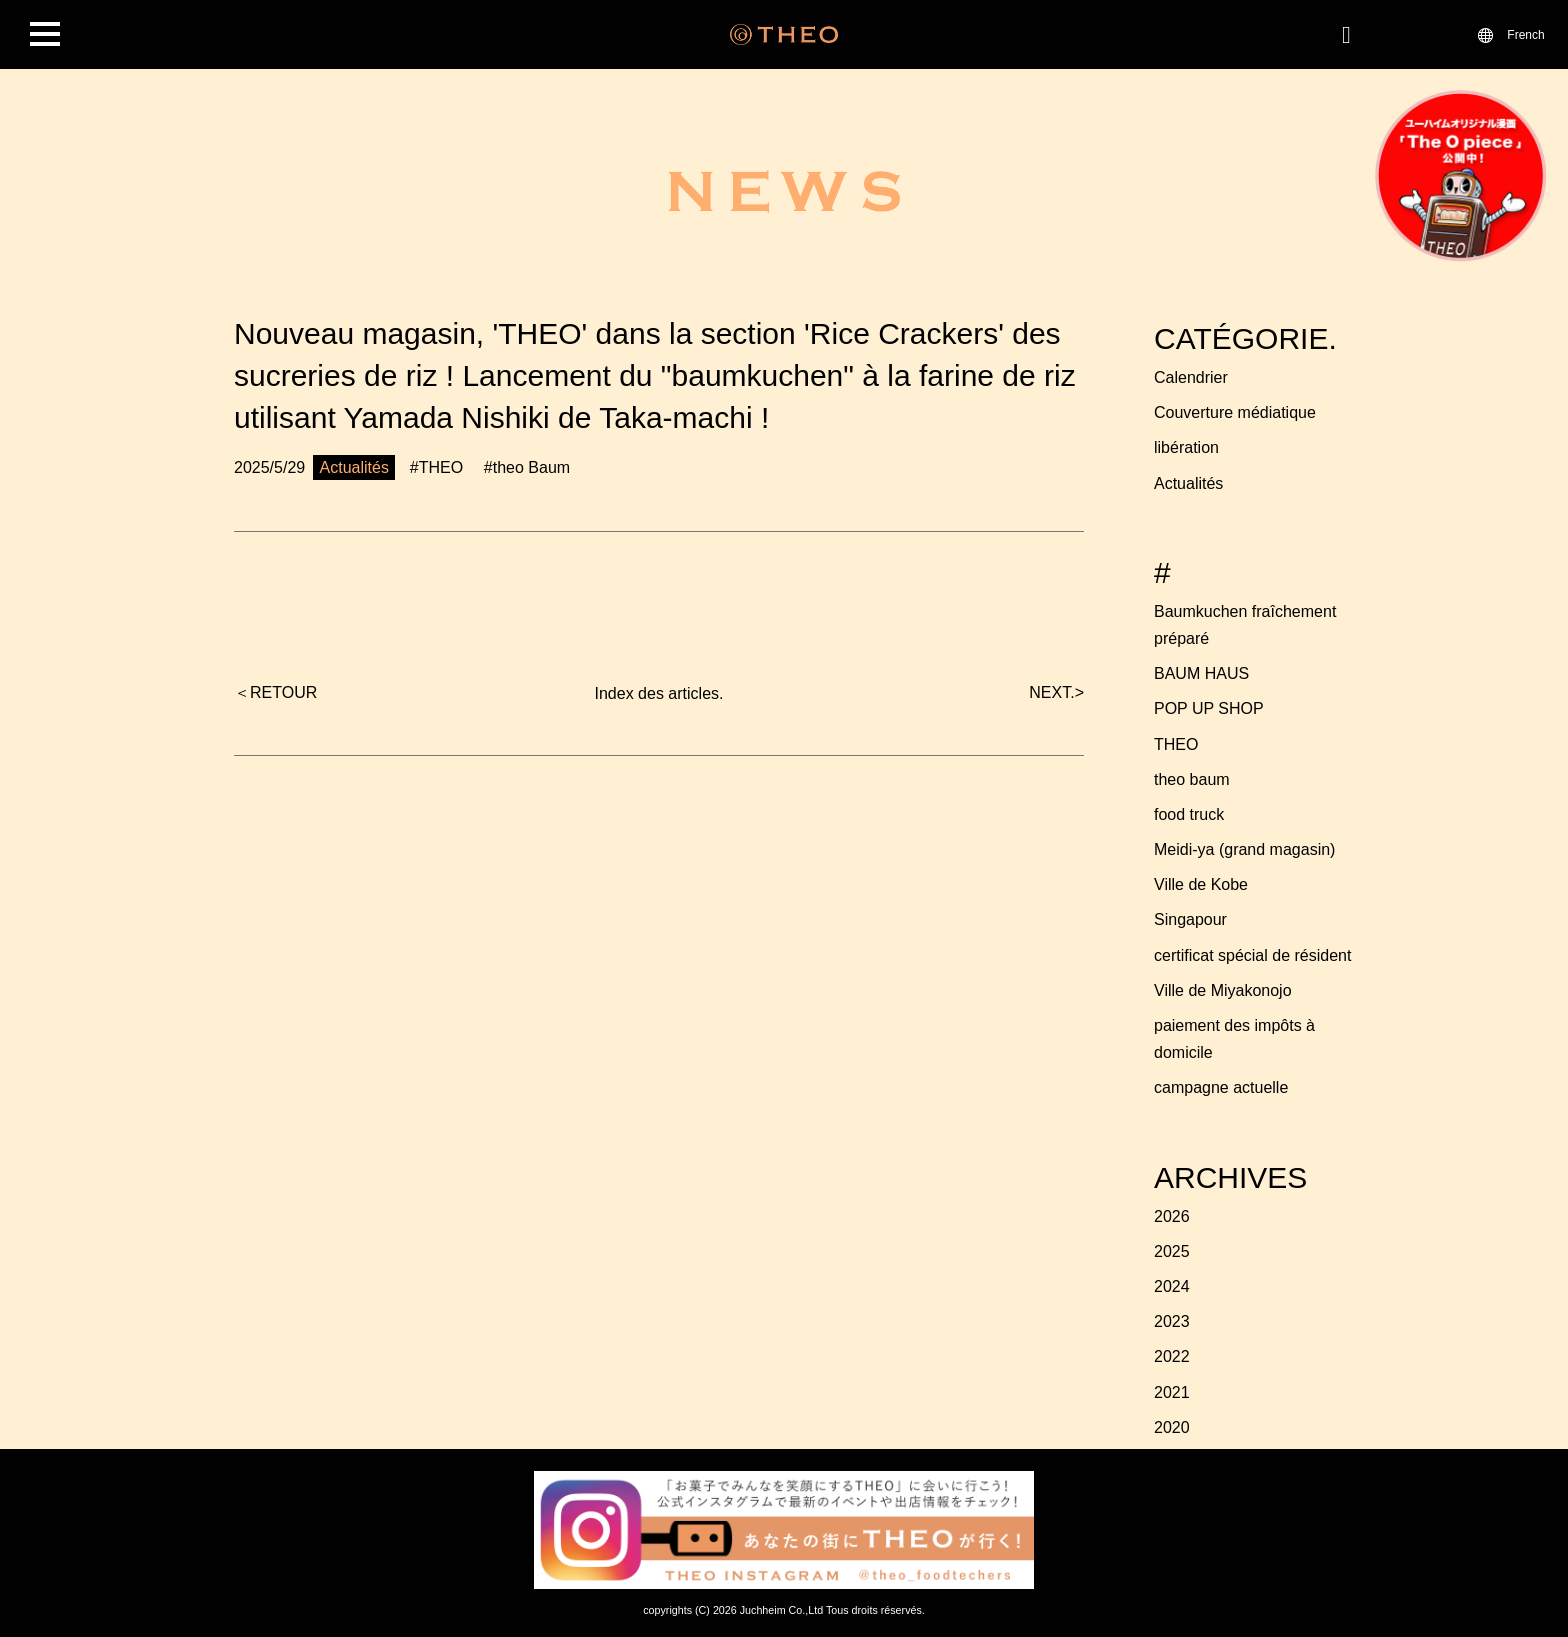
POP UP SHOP (1209, 708)
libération (1186, 447)
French (1525, 34)
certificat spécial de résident (1252, 955)
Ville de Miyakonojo (1223, 990)
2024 (1172, 1286)
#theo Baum (527, 467)
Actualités (1188, 483)
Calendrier (1191, 377)
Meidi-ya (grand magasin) (1244, 849)
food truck (1189, 814)
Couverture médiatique (1235, 412)
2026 (1172, 1216)
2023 (1172, 1321)
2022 (1172, 1356)
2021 (1172, 1392)
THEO (1176, 744)
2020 (1172, 1427)
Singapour (1190, 919)
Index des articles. (659, 693)
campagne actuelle (1221, 1087)
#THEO (436, 467)
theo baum (1192, 779)
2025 (1172, 1251)
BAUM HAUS (1201, 673)
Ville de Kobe (1201, 884)
